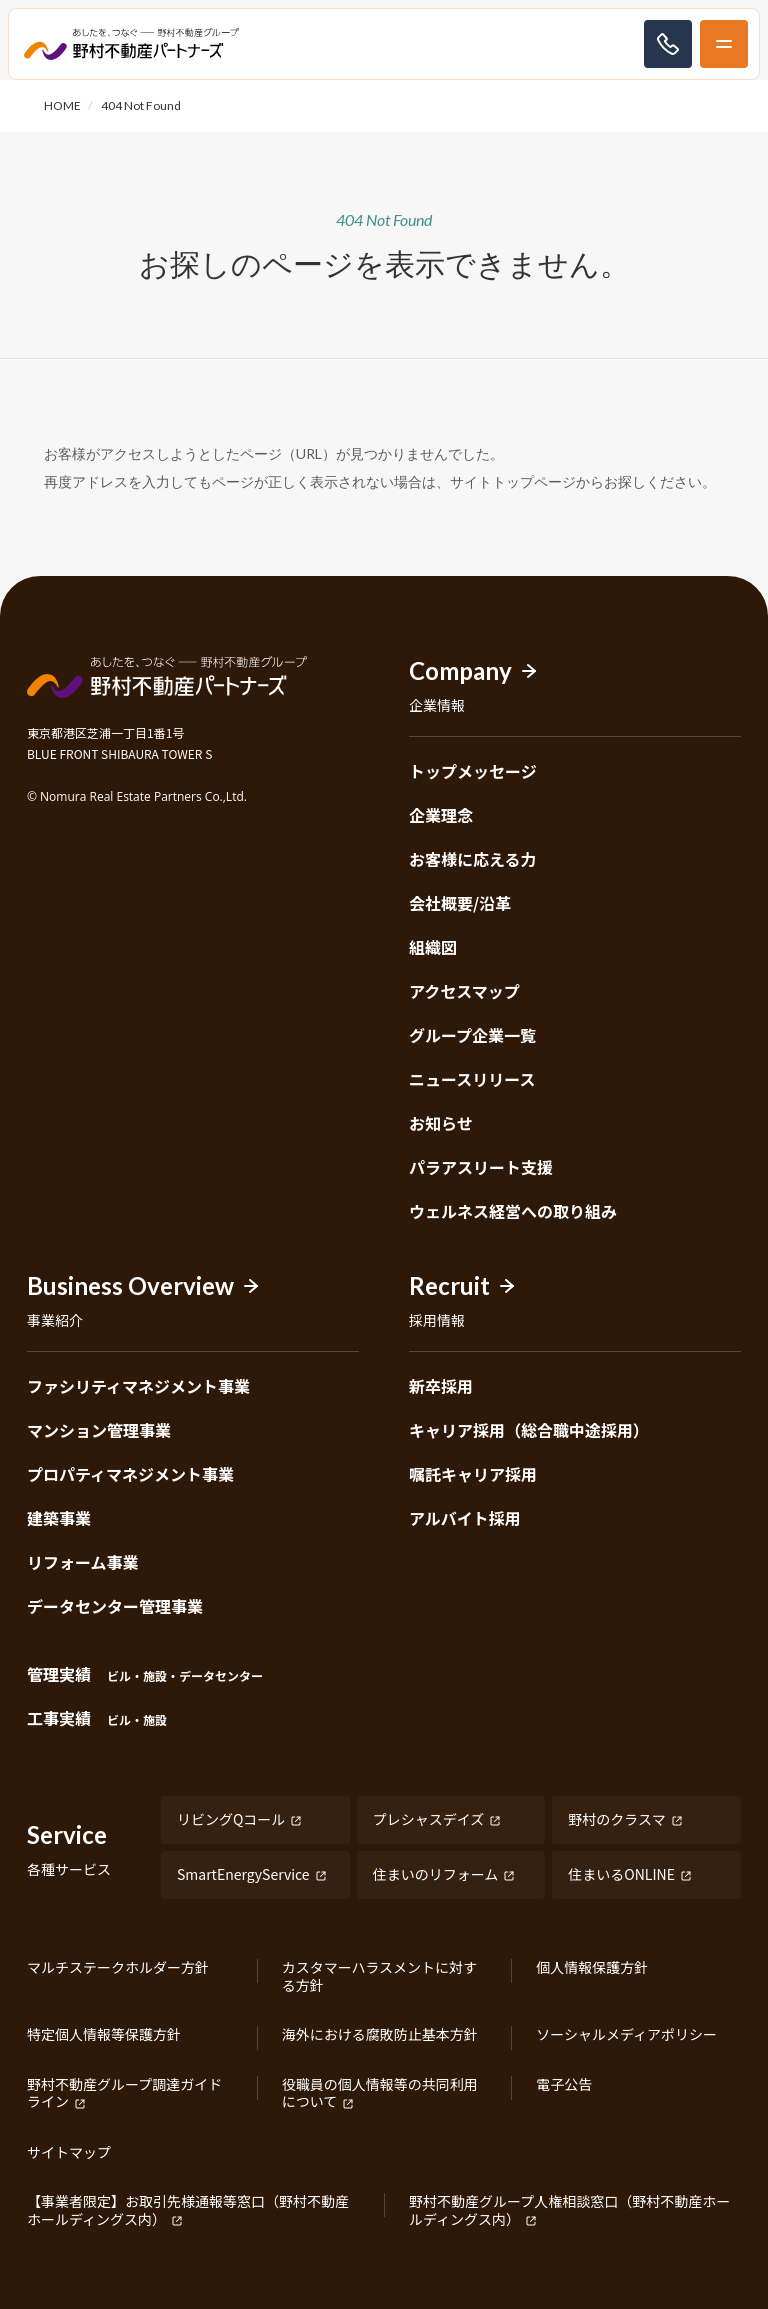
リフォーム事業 (83, 1562)
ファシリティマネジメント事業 (138, 1386)
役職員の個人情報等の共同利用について (380, 2094)
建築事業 (59, 1518)
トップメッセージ (473, 771)
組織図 (433, 947)
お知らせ (441, 1123)
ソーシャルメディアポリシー (626, 2035)
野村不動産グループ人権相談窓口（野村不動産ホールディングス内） (569, 2211)
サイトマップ (69, 2153)
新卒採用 (441, 1386)
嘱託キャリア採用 (473, 1474)
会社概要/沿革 (460, 903)
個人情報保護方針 (592, 1968)
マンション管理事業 (99, 1430)
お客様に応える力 (473, 859)
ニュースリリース (472, 1079)
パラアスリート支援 (481, 1167)
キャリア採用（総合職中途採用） (529, 1430)
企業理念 (441, 815)
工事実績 (97, 1718)
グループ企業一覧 (472, 1035)
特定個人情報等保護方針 (104, 2035)
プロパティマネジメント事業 (130, 1474)
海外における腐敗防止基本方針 (380, 2035)
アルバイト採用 (465, 1518)
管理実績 (145, 1674)
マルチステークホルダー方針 (118, 1968)
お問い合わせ (668, 44)
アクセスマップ (464, 991)
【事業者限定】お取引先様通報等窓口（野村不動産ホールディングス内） (188, 2211)
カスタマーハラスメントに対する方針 (379, 1976)
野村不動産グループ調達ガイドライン (124, 2094)
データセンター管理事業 (115, 1606)
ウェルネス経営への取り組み (513, 1211)
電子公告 (564, 2085)
